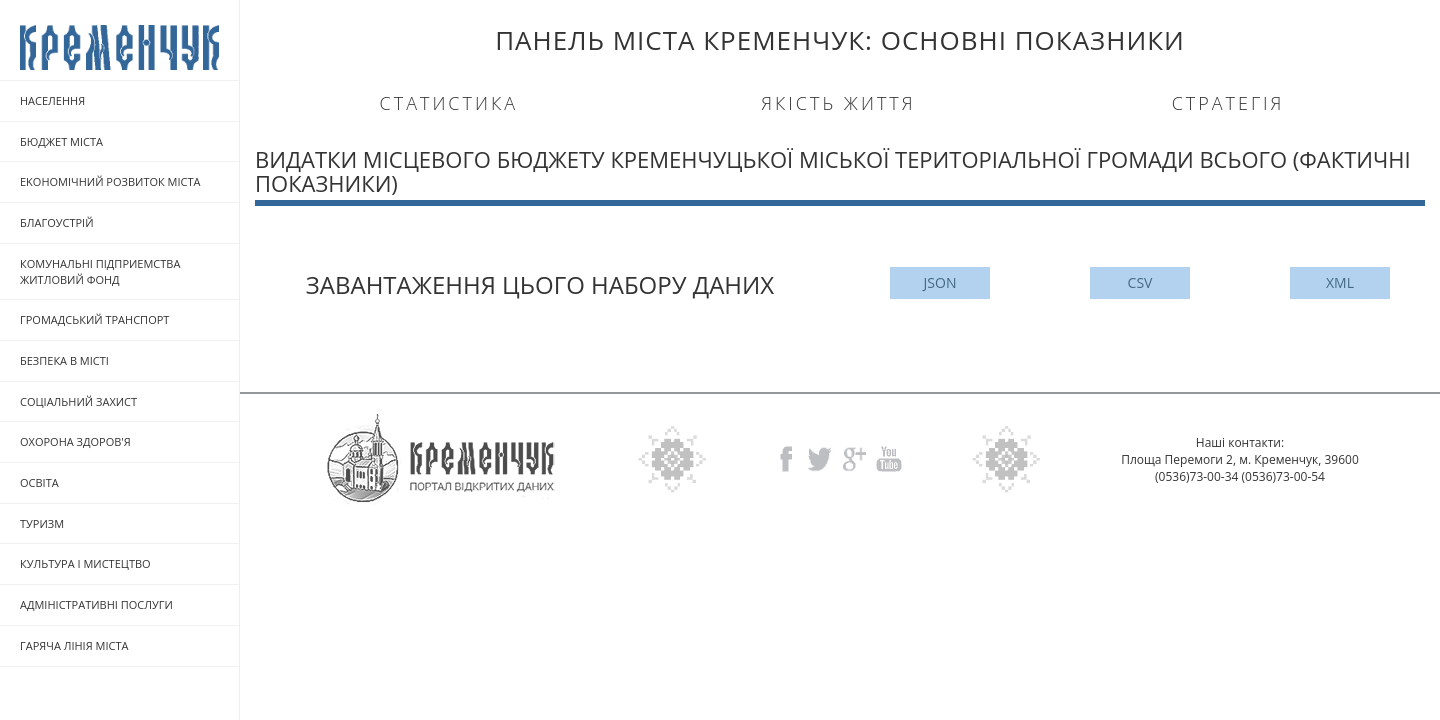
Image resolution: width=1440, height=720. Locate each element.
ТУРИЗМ (42, 523)
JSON (940, 282)
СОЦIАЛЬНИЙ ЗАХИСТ (78, 401)
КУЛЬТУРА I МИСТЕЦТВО (85, 563)
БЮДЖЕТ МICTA (61, 141)
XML (1340, 282)
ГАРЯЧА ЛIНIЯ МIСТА (74, 645)
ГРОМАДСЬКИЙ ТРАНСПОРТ (94, 319)
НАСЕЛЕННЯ (52, 100)
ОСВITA (39, 482)
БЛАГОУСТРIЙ (57, 222)
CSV (1140, 282)
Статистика (449, 103)
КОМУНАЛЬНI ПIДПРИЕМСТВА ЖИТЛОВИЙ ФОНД (100, 271)
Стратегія (1228, 103)
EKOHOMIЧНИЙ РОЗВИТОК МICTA (110, 181)
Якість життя (838, 103)
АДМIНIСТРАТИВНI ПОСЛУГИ (96, 604)
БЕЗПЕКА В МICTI (64, 360)
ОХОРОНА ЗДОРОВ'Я (75, 441)
